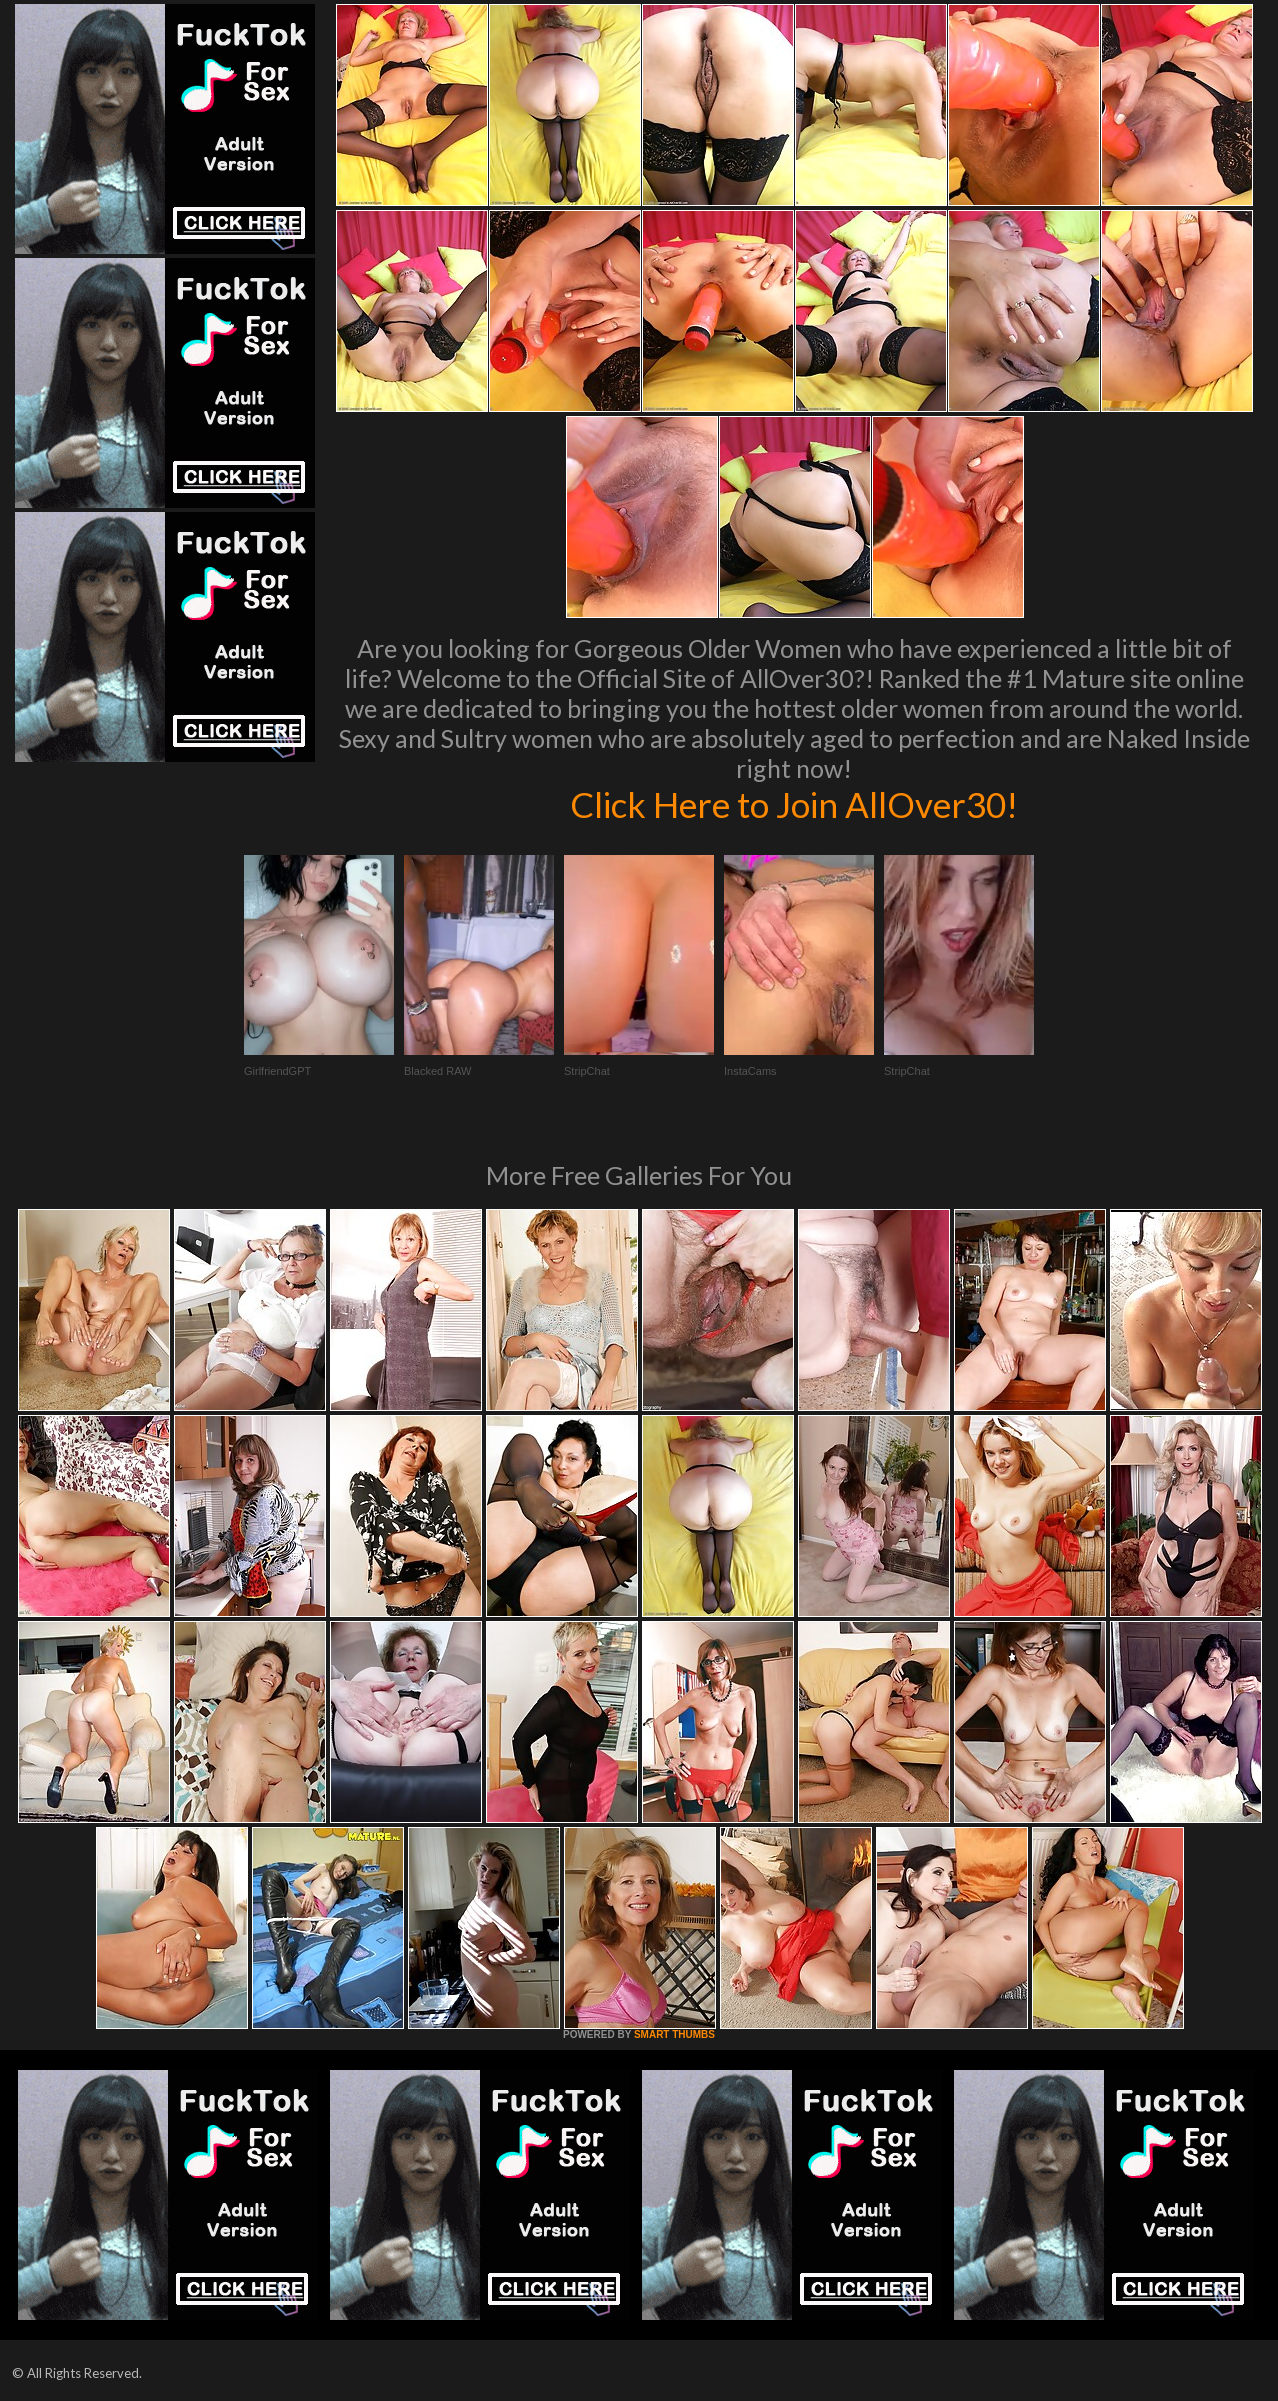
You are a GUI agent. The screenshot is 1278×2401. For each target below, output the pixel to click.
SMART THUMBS (674, 2034)
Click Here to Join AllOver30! (794, 804)
